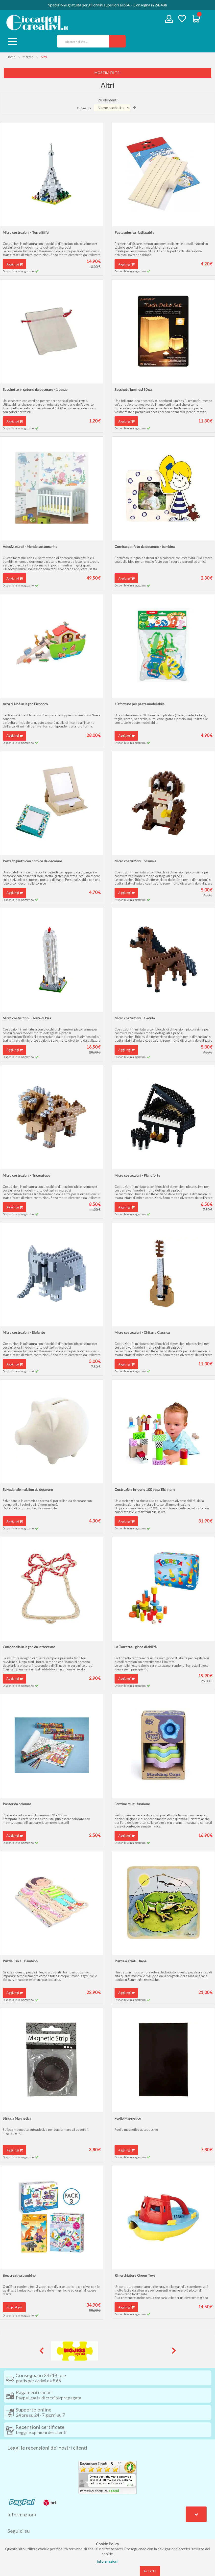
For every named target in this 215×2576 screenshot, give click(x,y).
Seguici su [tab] (18, 2521)
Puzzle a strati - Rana (130, 1961)
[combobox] (81, 41)
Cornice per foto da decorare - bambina (145, 546)
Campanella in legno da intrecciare (29, 1647)
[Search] (117, 41)
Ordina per (84, 108)
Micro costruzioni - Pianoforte (137, 1175)
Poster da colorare (17, 1804)
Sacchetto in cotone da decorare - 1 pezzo (35, 389)
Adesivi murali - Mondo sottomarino (30, 546)
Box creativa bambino (19, 2275)
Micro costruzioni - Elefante (24, 1332)
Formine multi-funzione (132, 1804)
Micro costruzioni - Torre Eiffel (26, 232)
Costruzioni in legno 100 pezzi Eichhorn (145, 1489)
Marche (28, 57)
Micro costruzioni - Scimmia (135, 861)
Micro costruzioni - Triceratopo (26, 1175)
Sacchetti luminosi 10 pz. (133, 389)
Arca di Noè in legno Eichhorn (25, 704)
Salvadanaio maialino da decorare (28, 1489)
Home (11, 57)
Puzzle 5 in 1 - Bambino (20, 1961)
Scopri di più (14, 2307)
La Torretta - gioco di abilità (136, 1647)
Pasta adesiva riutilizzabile (134, 232)
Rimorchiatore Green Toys (135, 2275)
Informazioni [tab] (21, 2505)
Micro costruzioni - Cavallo (135, 1018)
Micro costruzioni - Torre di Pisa (27, 1018)
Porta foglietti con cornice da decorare (32, 861)
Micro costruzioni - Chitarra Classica (142, 1332)
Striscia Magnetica (17, 2118)
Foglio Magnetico (128, 2118)
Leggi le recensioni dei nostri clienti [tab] (47, 2438)
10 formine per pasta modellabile (140, 704)
